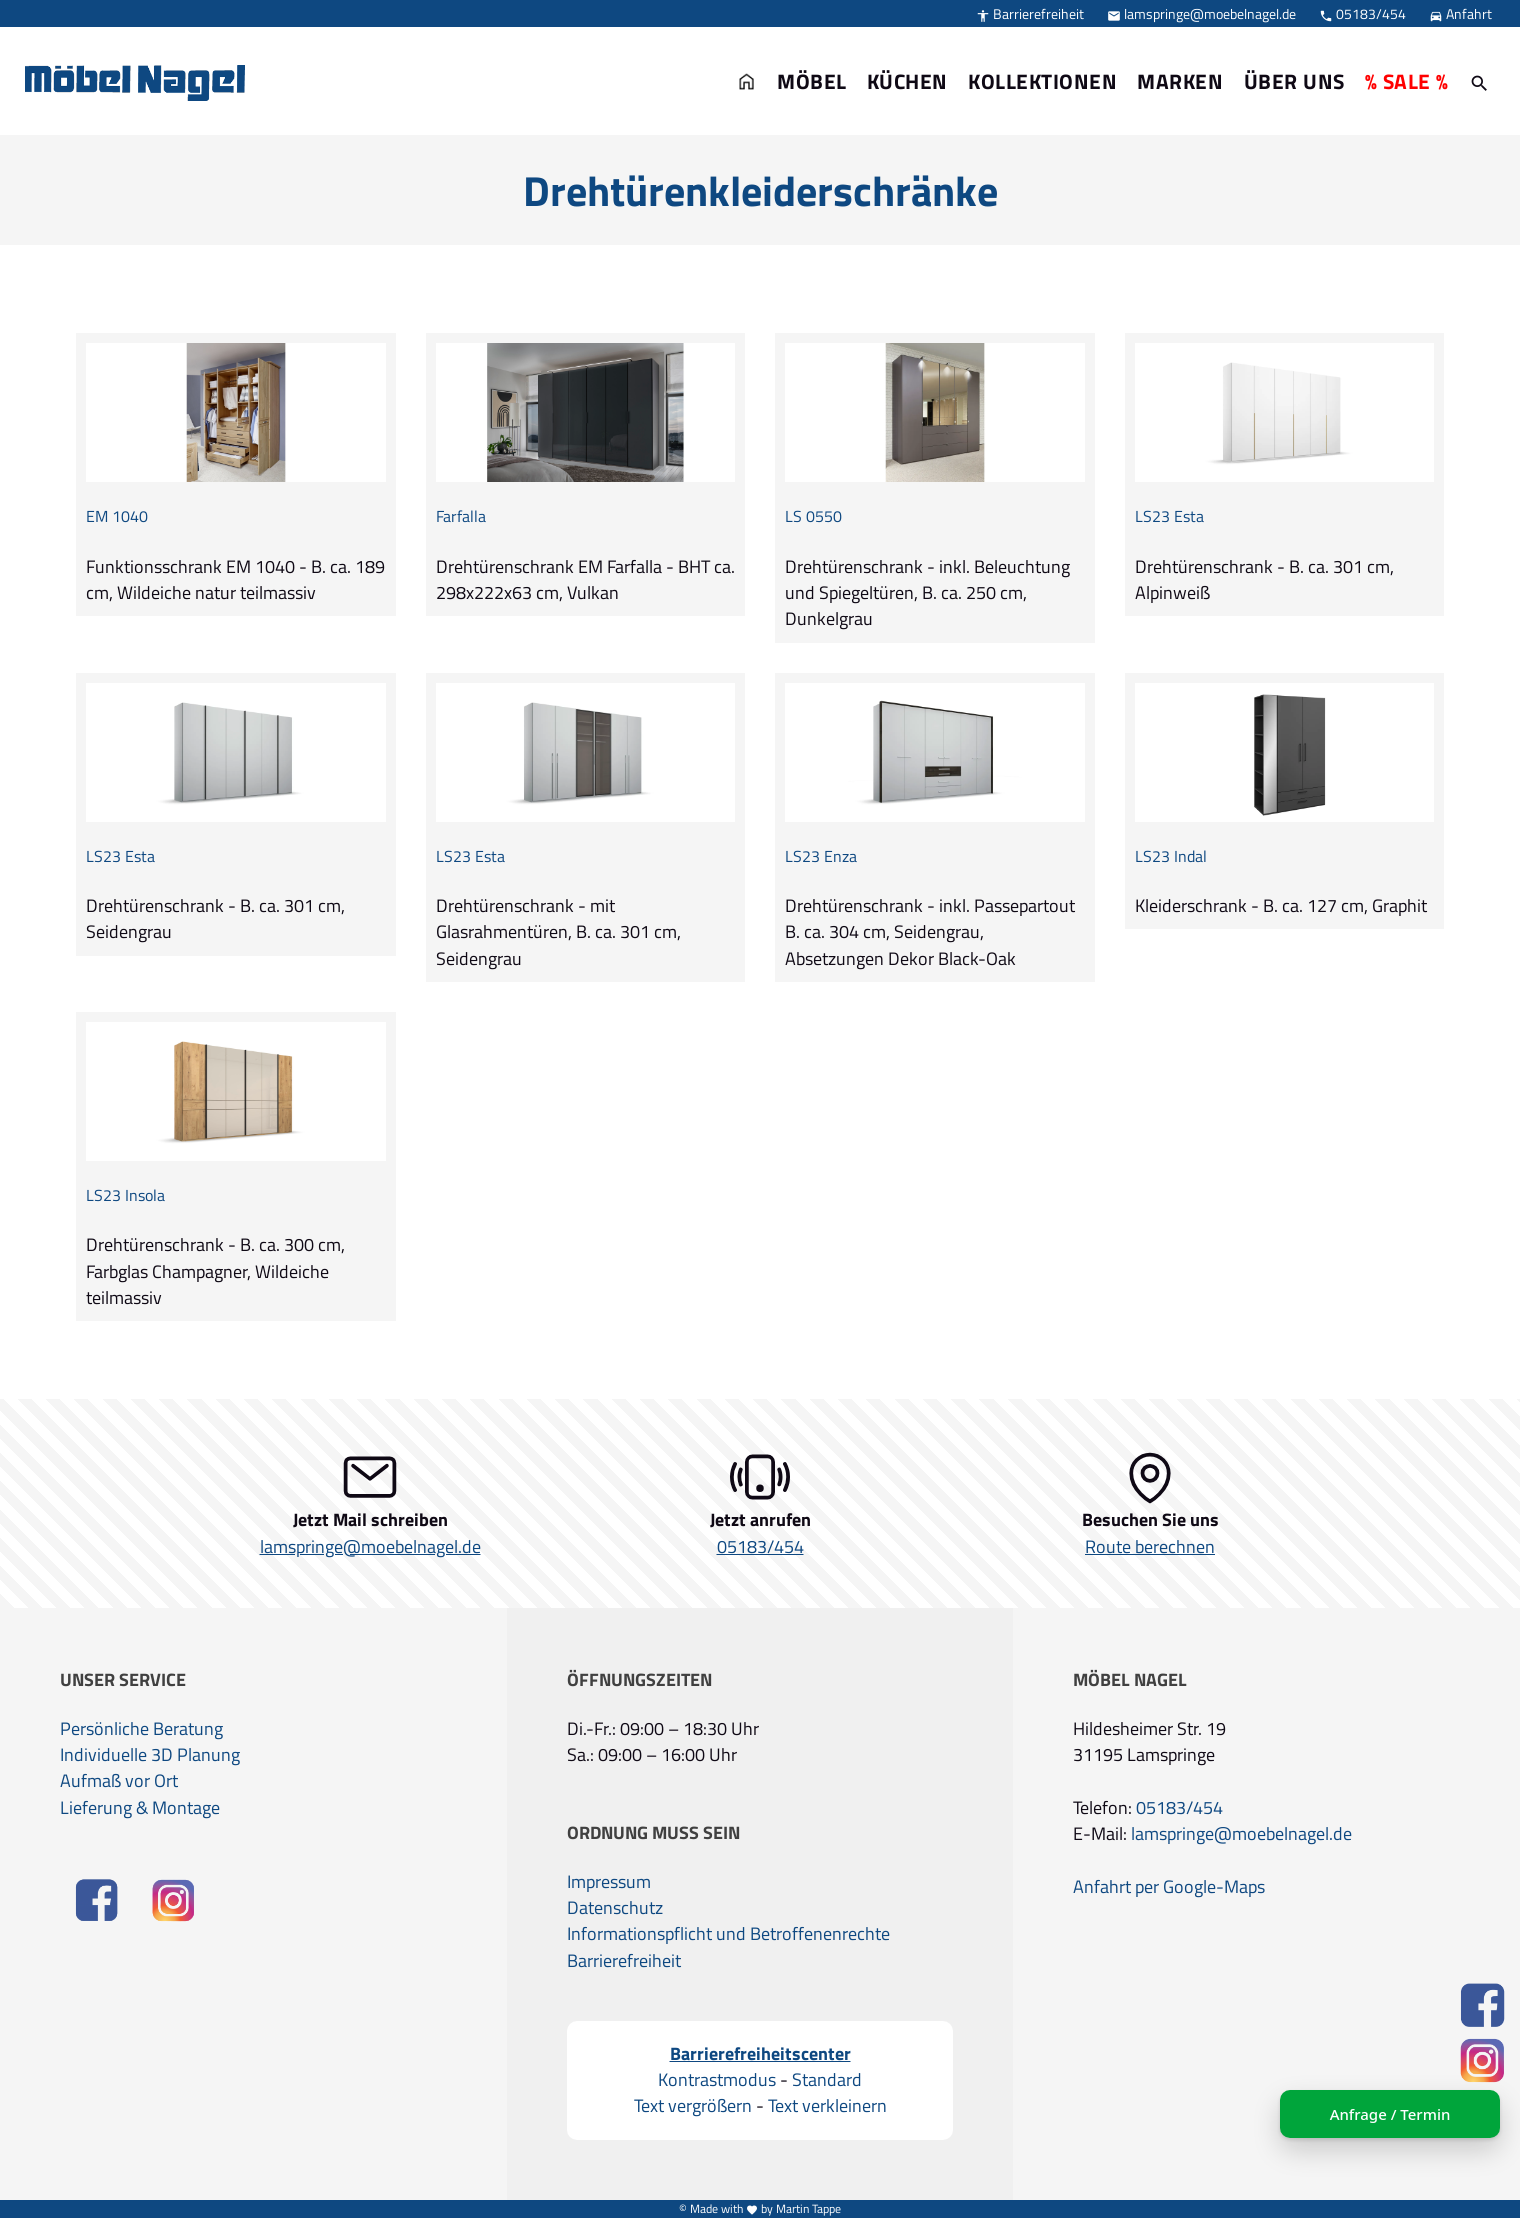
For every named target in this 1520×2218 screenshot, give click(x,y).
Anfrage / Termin (1390, 2114)
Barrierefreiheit (1030, 13)
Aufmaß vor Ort (119, 1781)
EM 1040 (117, 516)
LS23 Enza (821, 856)
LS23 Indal (1171, 856)
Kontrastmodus (717, 2080)
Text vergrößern (693, 2106)
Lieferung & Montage (140, 1808)
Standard (827, 2080)
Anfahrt (1460, 13)
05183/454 (1362, 13)
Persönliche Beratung (141, 1729)
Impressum (609, 1882)
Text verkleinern (827, 2106)
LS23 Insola (125, 1195)
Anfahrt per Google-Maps (1169, 1887)
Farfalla (461, 516)
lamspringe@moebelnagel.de (1201, 13)
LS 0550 (813, 516)
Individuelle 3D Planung (150, 1755)
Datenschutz (615, 1908)
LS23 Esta (1169, 516)
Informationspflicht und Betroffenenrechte (728, 1934)
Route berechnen (1150, 1547)
